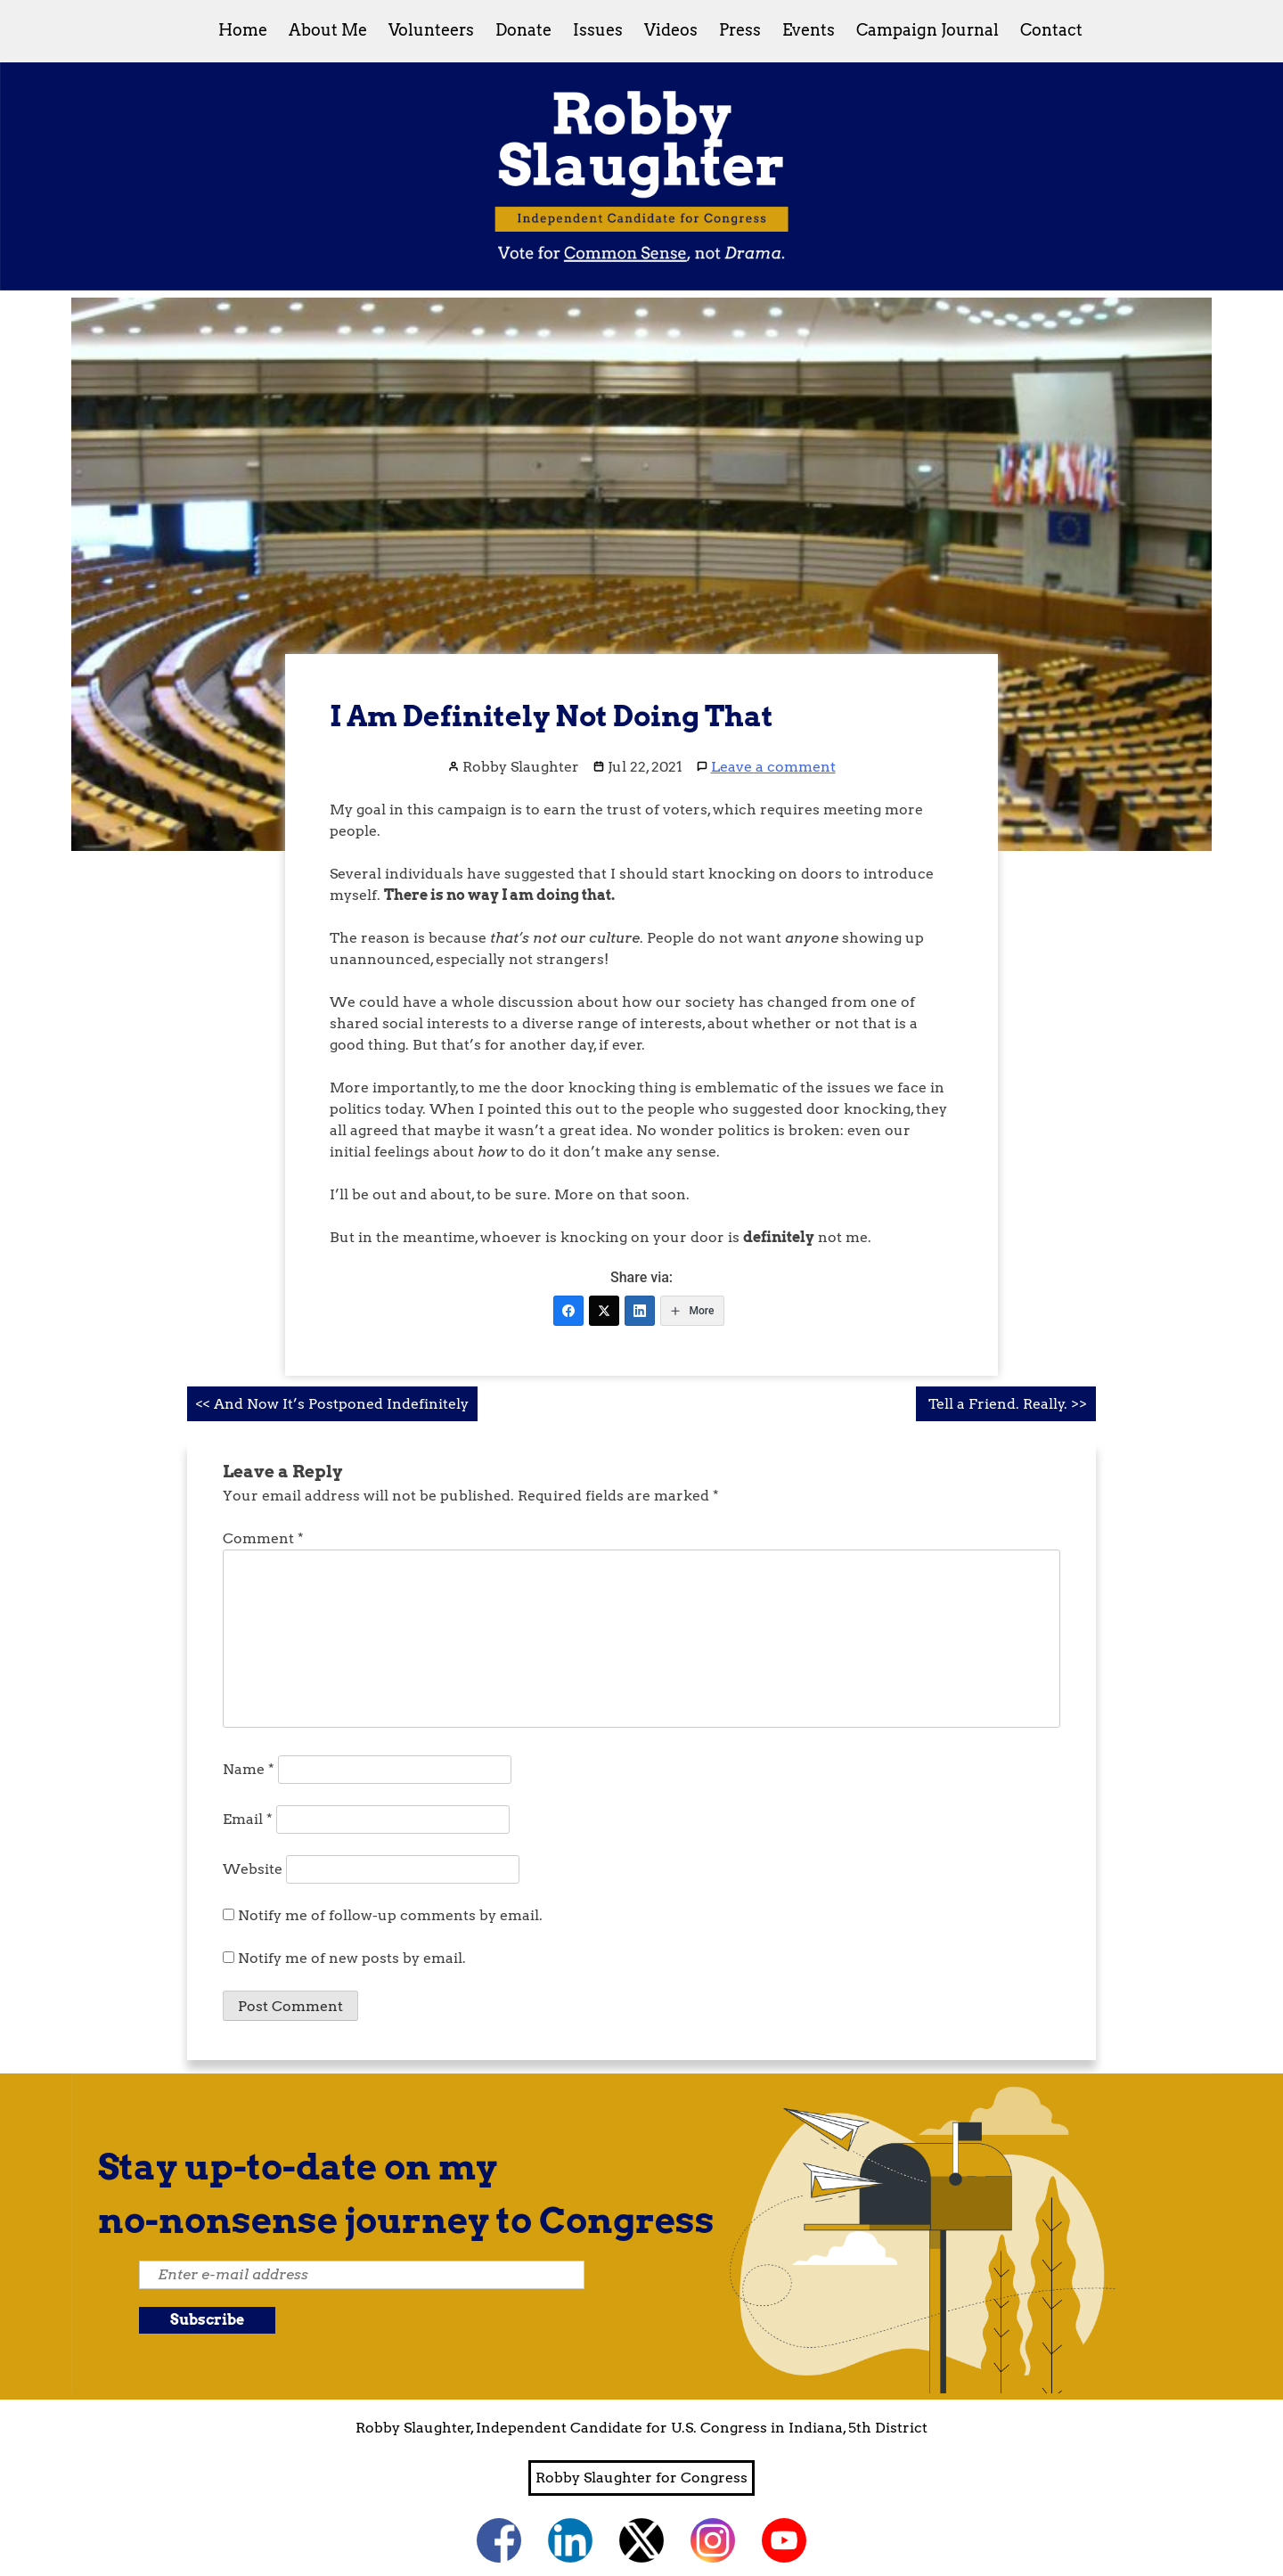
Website (252, 1868)
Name (248, 1769)
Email (248, 1819)
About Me (328, 29)
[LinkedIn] (640, 1311)
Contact (1051, 29)
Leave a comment (773, 766)
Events (808, 29)
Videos (671, 29)
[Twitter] (604, 1311)
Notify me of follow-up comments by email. (390, 1915)
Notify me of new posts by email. (352, 1958)
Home (242, 29)
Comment (263, 1538)
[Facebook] (568, 1311)
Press (740, 29)
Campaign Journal (927, 29)
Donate (523, 29)
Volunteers (431, 29)
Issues (598, 29)
